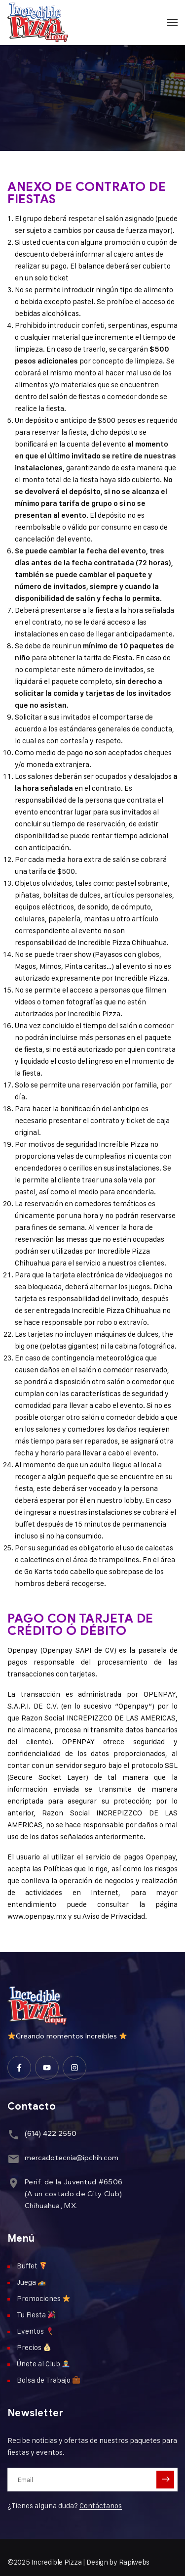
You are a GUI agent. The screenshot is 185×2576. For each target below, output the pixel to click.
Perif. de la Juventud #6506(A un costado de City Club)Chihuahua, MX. (73, 2193)
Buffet (32, 2265)
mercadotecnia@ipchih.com (71, 2157)
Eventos (35, 2331)
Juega (31, 2282)
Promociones (43, 2298)
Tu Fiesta (36, 2314)
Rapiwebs (134, 2562)
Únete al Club (43, 2363)
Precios (34, 2347)
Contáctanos (100, 2505)
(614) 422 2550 (50, 2133)
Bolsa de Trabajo (48, 2380)
